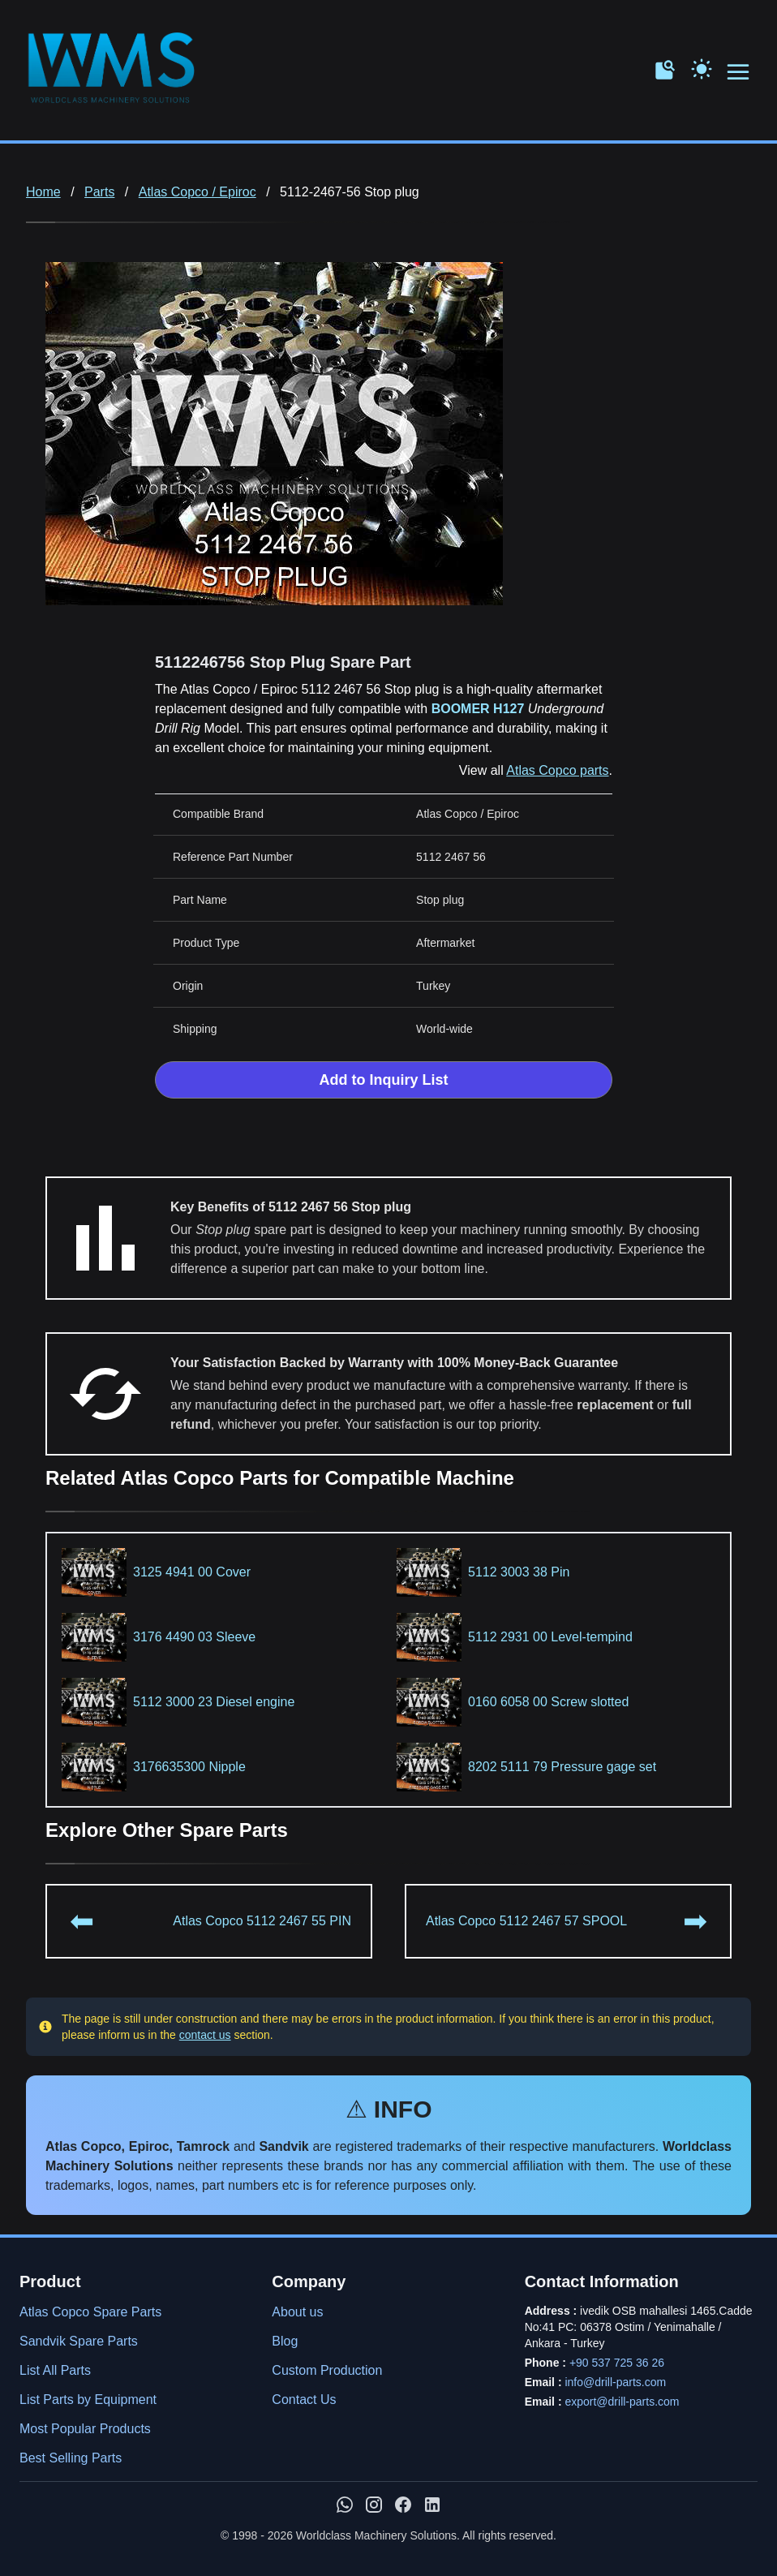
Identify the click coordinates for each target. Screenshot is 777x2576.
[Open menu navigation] (739, 72)
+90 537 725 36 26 (616, 2362)
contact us (205, 2034)
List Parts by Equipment (88, 2399)
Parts (99, 192)
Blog (285, 2341)
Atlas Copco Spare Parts (90, 2312)
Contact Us (304, 2399)
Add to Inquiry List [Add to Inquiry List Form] (384, 1080)
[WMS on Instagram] (374, 2504)
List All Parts (55, 2370)
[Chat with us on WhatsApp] (344, 2504)
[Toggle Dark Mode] (701, 67)
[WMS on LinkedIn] (432, 2504)
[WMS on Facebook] (403, 2504)
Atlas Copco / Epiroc (197, 192)
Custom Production (327, 2370)
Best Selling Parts (70, 2458)
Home (43, 192)
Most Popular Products (85, 2429)
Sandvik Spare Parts (78, 2341)
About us (297, 2312)
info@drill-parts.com (615, 2382)
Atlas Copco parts (557, 770)
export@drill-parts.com (622, 2401)
